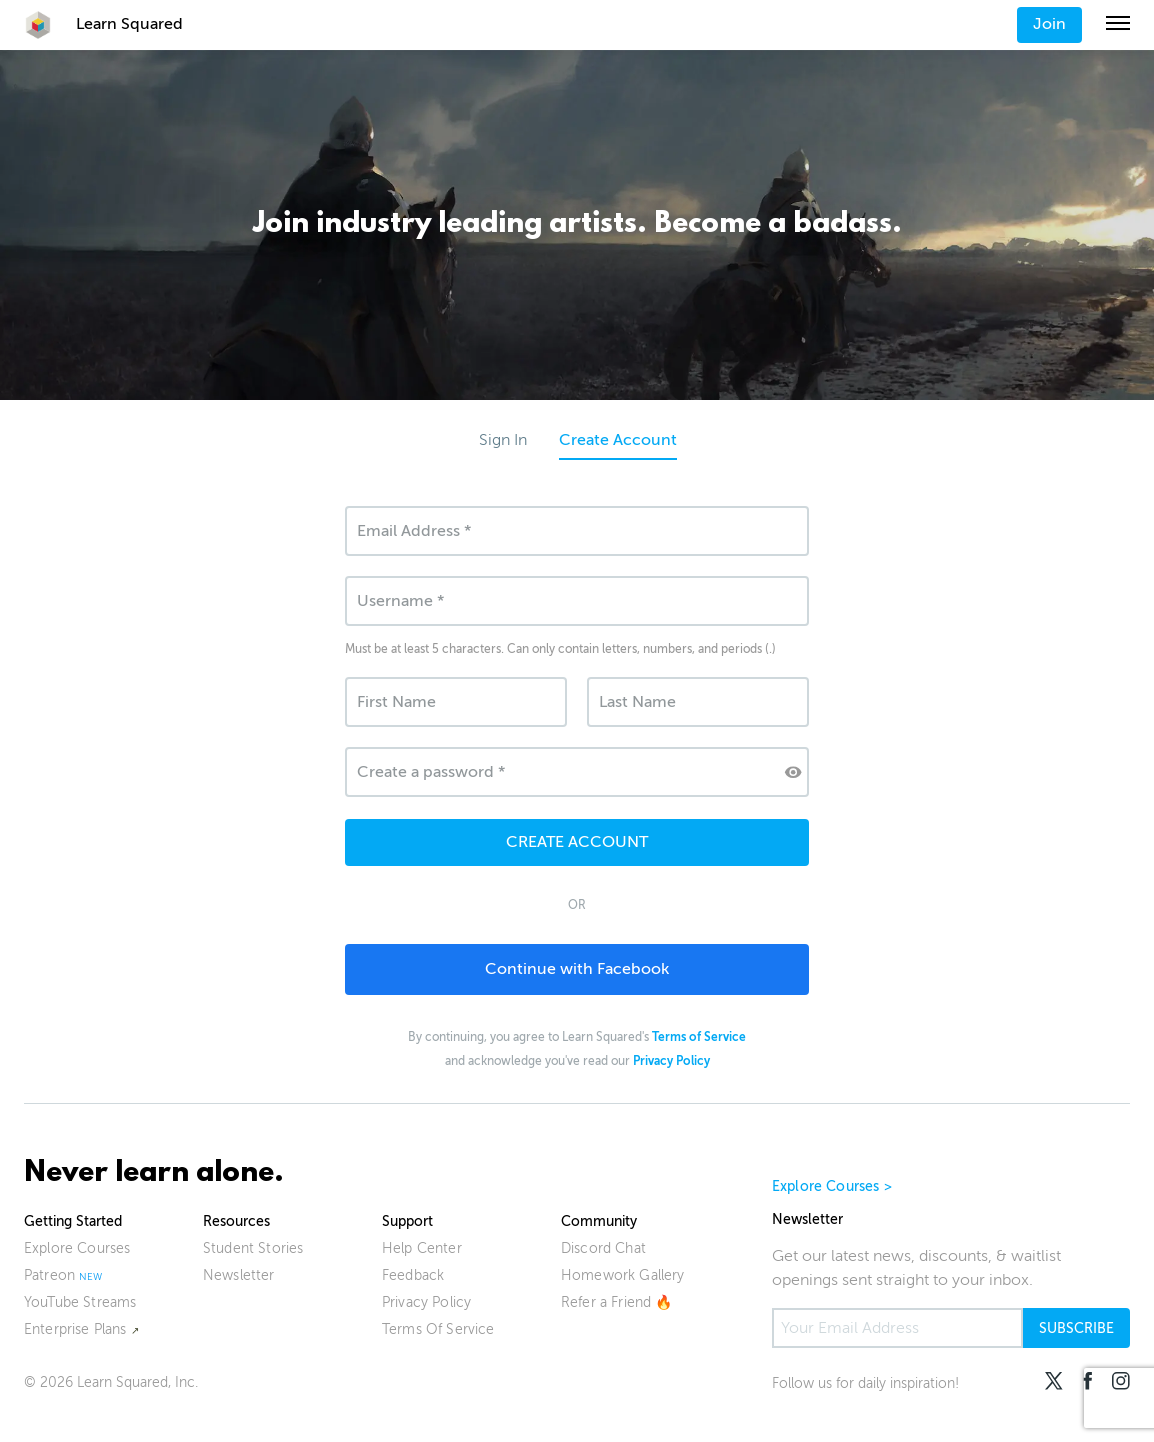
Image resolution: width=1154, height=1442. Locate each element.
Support (407, 1221)
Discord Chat (603, 1248)
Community (599, 1221)
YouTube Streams (80, 1302)
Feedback (413, 1275)
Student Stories (253, 1248)
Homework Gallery (623, 1275)
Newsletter (239, 1275)
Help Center (422, 1248)
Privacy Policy (426, 1302)
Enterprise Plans (75, 1329)
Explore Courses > (832, 1186)
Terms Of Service (438, 1329)
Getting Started (73, 1221)
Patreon (49, 1275)
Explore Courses (77, 1248)
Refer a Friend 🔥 (617, 1302)
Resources (236, 1221)
